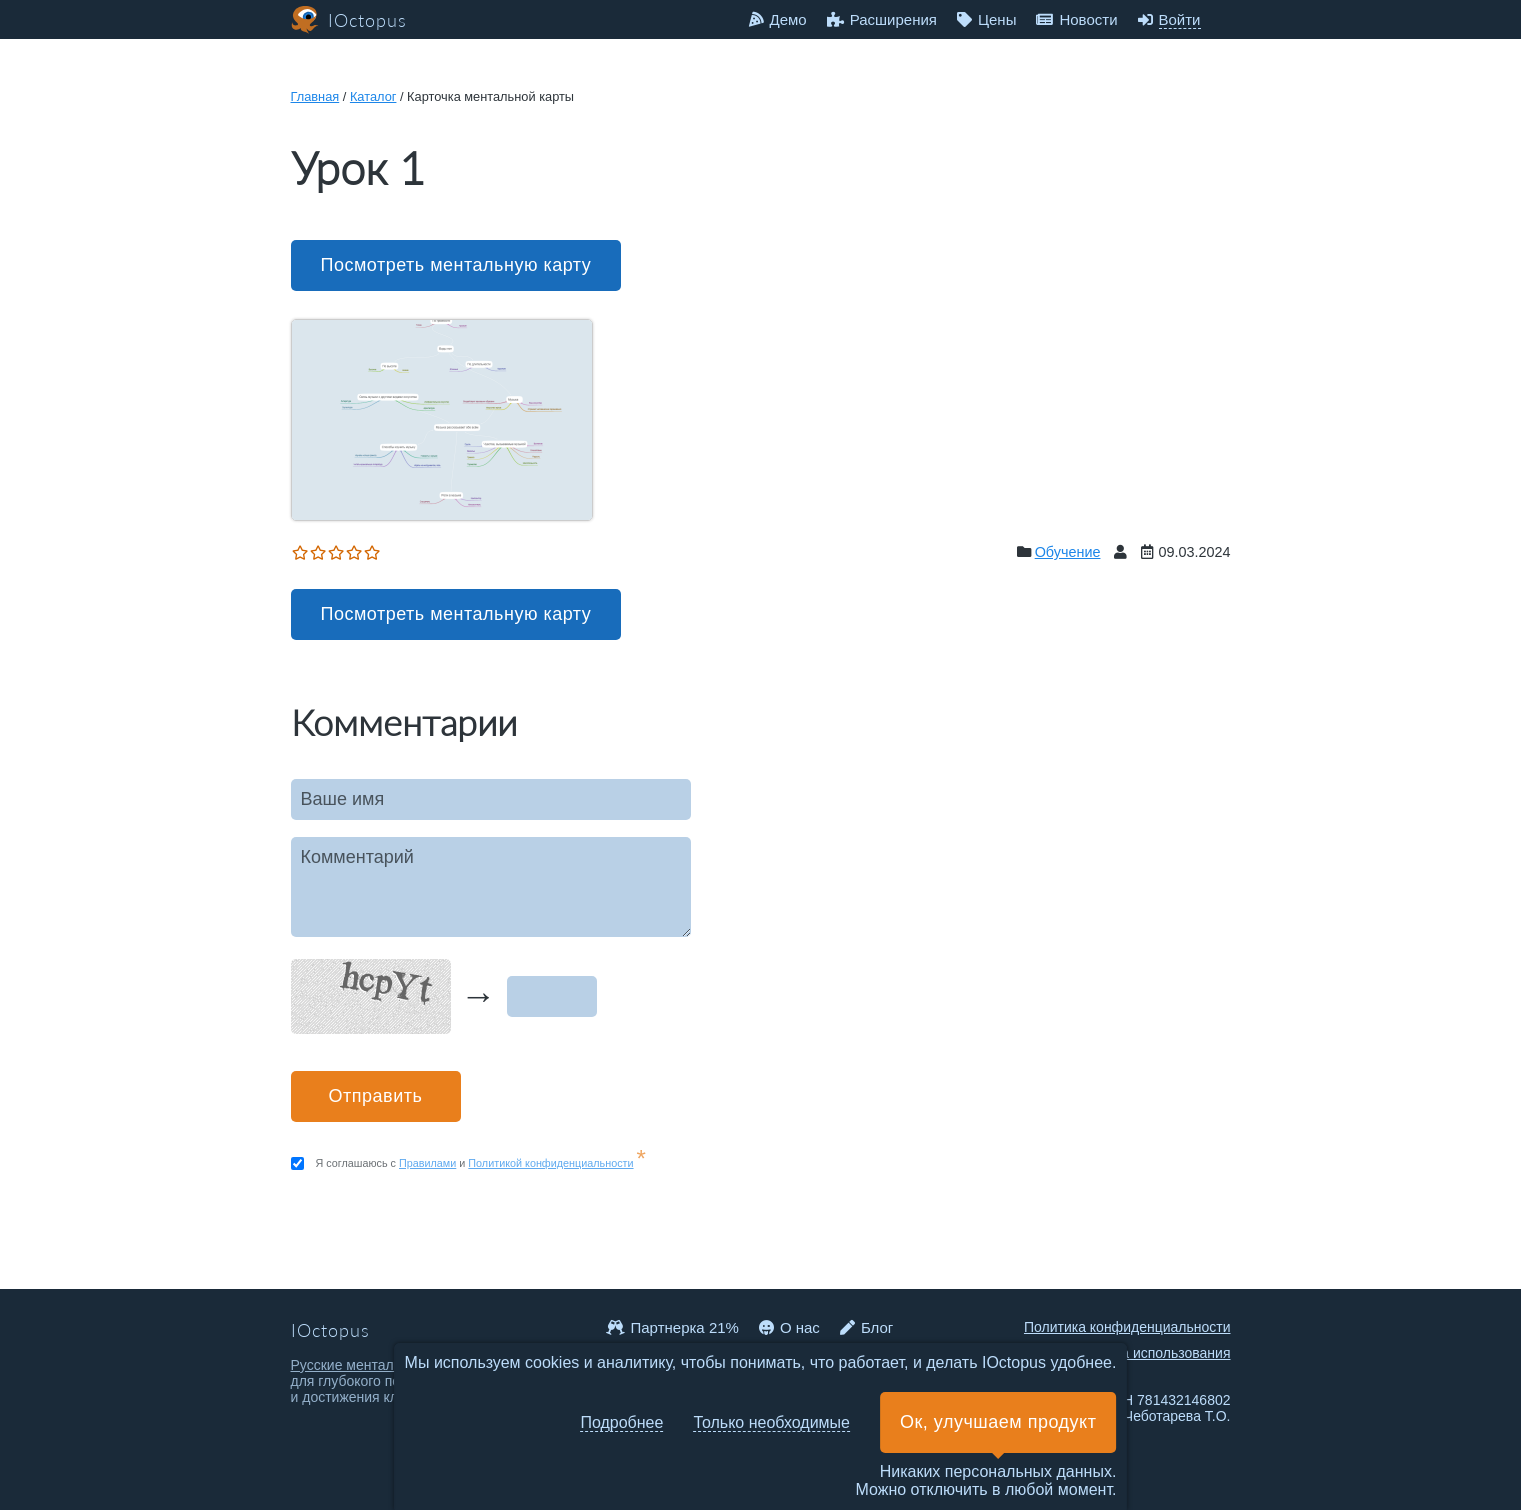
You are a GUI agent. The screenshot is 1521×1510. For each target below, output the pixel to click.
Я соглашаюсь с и (481, 1163)
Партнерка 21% (672, 1327)
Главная (315, 96)
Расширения (882, 19)
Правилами (427, 1163)
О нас (789, 1327)
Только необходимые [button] (771, 1422)
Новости (1076, 19)
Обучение (1068, 552)
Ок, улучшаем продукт (998, 1422)
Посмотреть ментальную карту (456, 265)
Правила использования (1151, 1353)
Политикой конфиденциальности (550, 1163)
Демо (778, 19)
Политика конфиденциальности (1127, 1327)
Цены (987, 19)
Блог (866, 1327)
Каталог (373, 96)
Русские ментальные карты (380, 1365)
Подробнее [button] (621, 1422)
